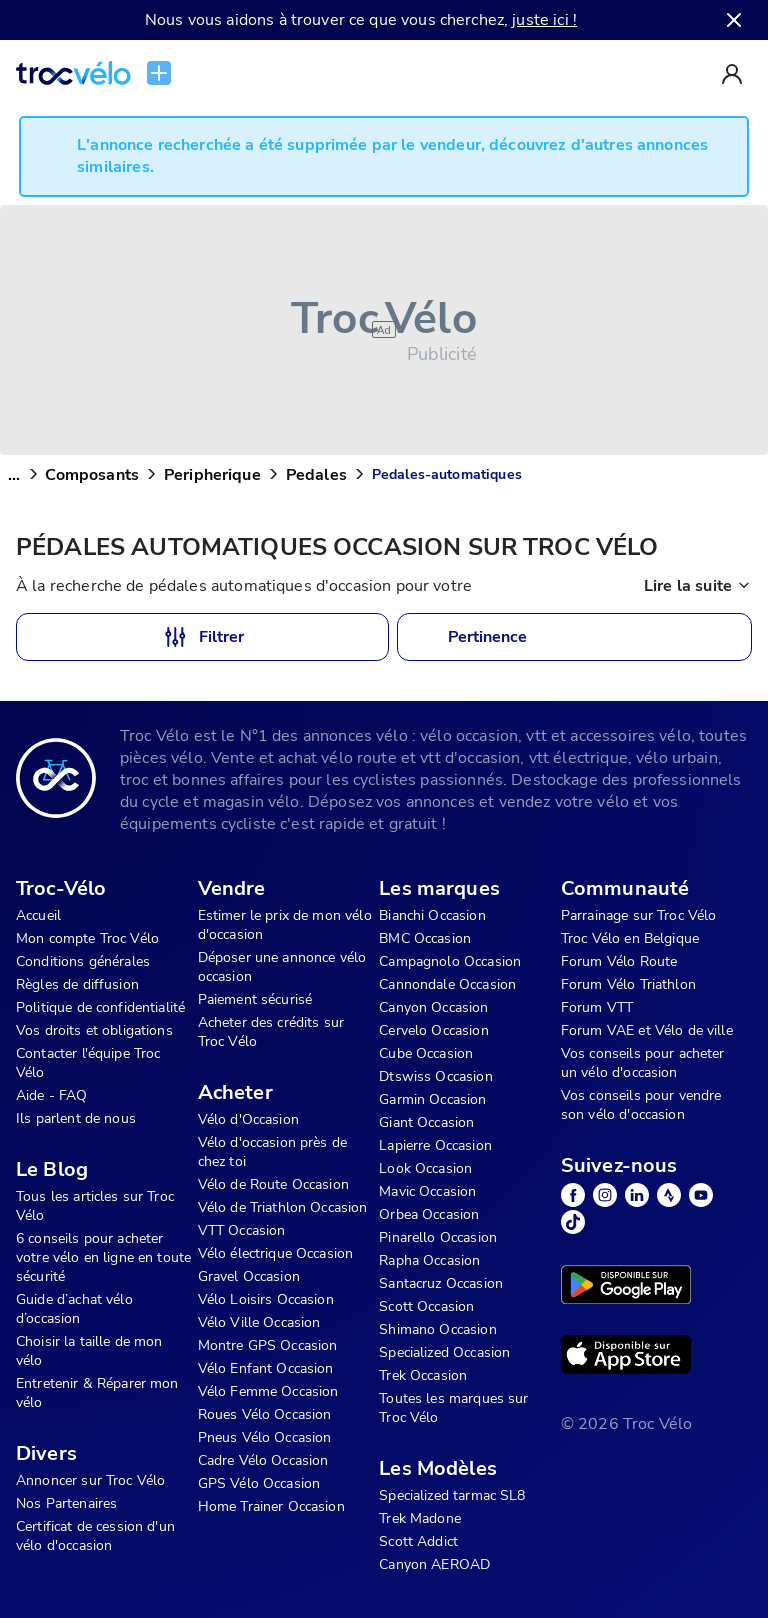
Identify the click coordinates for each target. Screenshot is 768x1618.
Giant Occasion (426, 1122)
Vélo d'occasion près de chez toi (272, 1152)
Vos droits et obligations (94, 1030)
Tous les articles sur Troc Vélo (95, 1206)
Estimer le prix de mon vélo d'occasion (285, 925)
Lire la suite (698, 586)
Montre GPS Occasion (268, 1345)
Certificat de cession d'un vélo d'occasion (95, 1536)
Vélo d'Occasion (248, 1119)
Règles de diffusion (77, 984)
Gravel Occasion (249, 1276)
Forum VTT (597, 1007)
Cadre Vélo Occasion (263, 1460)
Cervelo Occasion (433, 1030)
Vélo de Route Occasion (273, 1184)
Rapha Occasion (429, 1260)
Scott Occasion (426, 1306)
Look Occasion (425, 1168)
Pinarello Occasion (438, 1237)
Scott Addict (418, 1541)
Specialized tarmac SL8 (452, 1495)
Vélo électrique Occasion (276, 1253)
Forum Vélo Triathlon (628, 984)
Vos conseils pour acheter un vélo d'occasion (643, 1063)
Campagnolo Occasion (450, 961)
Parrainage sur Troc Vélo (639, 915)
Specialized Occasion (444, 1352)
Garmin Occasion (432, 1099)
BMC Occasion (425, 938)
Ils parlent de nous (76, 1118)
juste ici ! (544, 20)
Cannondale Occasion (447, 984)
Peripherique (212, 475)
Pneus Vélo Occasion (265, 1437)
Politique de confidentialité (100, 1007)
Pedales (316, 475)
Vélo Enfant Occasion (266, 1368)
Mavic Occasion (427, 1191)
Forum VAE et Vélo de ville (647, 1030)
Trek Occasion (423, 1375)
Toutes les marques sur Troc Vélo (453, 1408)
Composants (92, 475)
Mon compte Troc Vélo (87, 938)
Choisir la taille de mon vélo (89, 1351)
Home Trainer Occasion (271, 1506)
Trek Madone (420, 1518)
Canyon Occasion (433, 1007)
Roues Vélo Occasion (265, 1414)
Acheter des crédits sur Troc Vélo (271, 1032)
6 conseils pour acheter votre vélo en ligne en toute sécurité (103, 1257)
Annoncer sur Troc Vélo (90, 1480)
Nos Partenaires (66, 1503)
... (14, 475)
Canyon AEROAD (434, 1564)
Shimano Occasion (437, 1329)
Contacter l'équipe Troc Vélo (88, 1063)
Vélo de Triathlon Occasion (283, 1207)
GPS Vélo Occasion (259, 1483)
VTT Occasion (242, 1230)
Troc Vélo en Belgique (630, 938)
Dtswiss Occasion (435, 1076)
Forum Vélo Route (619, 961)
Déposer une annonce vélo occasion (282, 967)
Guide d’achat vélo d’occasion (74, 1309)
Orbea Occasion (429, 1214)
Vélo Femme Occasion (268, 1391)
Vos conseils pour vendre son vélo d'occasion (641, 1105)
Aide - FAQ (52, 1095)
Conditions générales (83, 961)
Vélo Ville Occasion (259, 1322)
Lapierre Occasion (435, 1145)
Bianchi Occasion (432, 915)
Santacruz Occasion (441, 1283)
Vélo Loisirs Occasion (266, 1299)
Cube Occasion (426, 1053)
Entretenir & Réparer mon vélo (97, 1393)
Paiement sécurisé (255, 999)
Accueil (38, 915)
